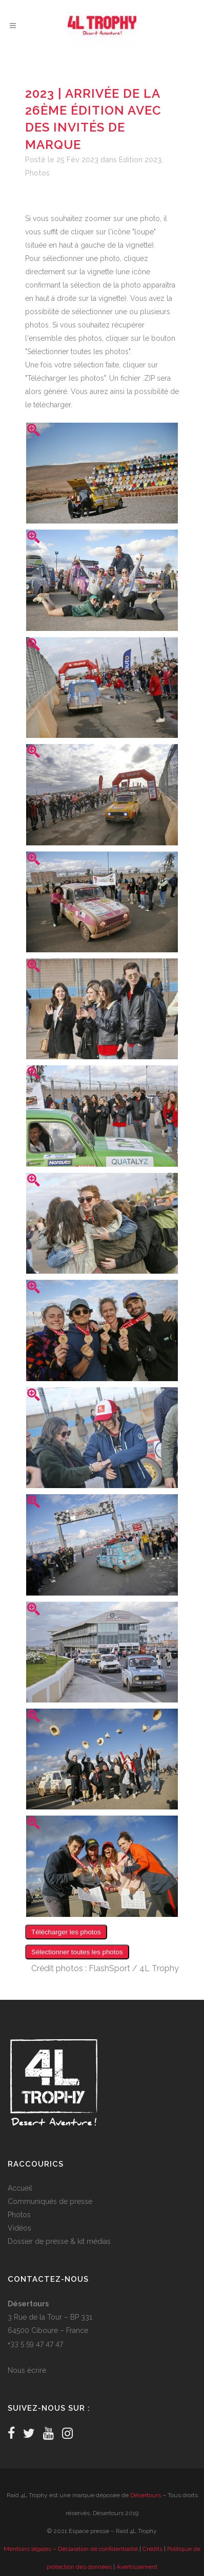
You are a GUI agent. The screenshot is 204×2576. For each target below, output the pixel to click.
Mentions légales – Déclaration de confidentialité (71, 2548)
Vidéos (19, 2228)
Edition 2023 (140, 160)
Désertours (145, 2495)
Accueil (20, 2188)
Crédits (152, 2548)
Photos (37, 173)
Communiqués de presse (50, 2201)
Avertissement (136, 2566)
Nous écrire (27, 2370)
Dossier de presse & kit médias (59, 2241)
